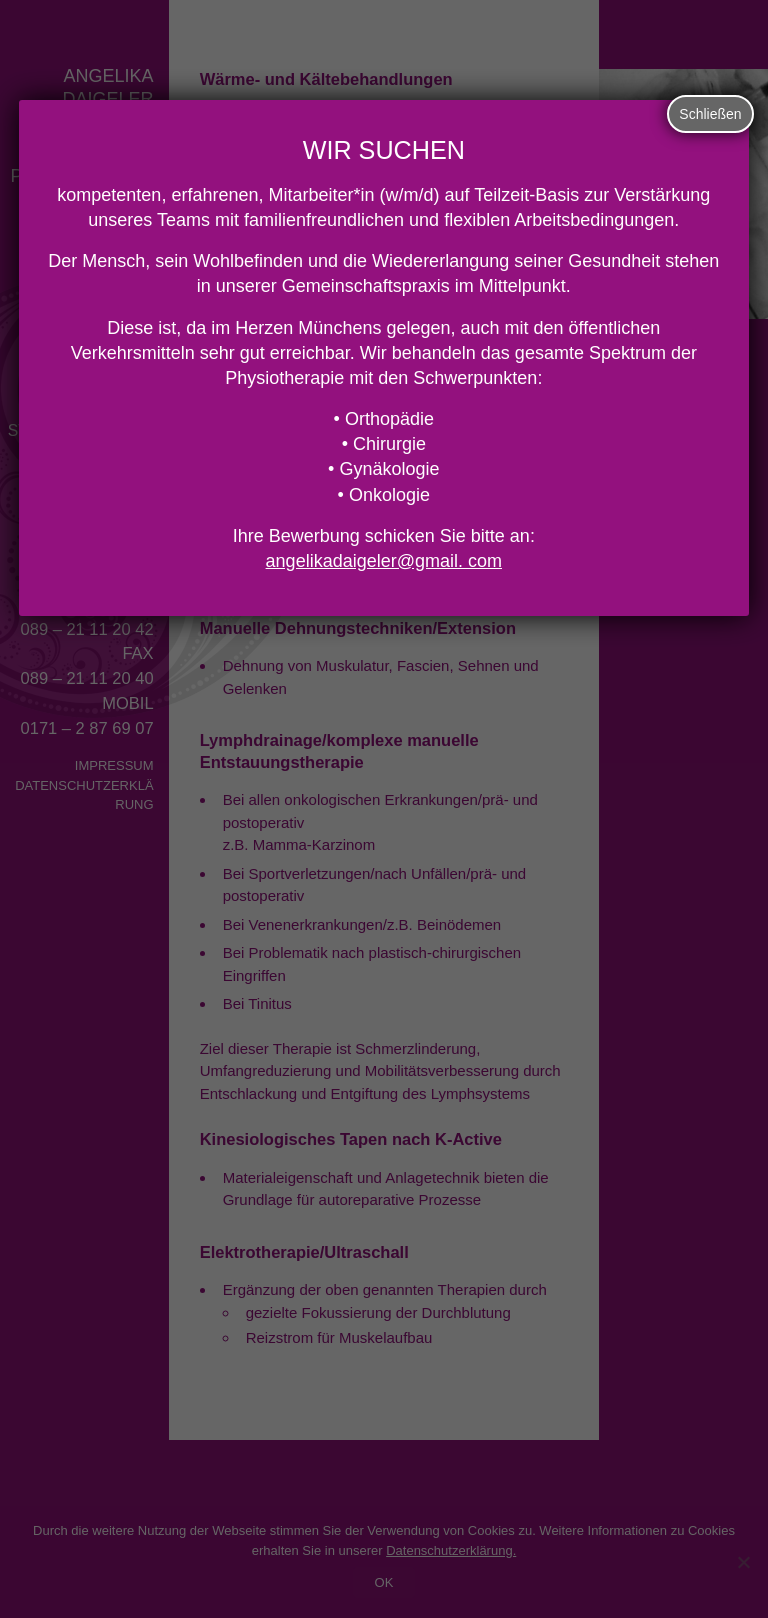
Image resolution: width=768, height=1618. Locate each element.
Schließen (710, 114)
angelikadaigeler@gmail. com (384, 561)
